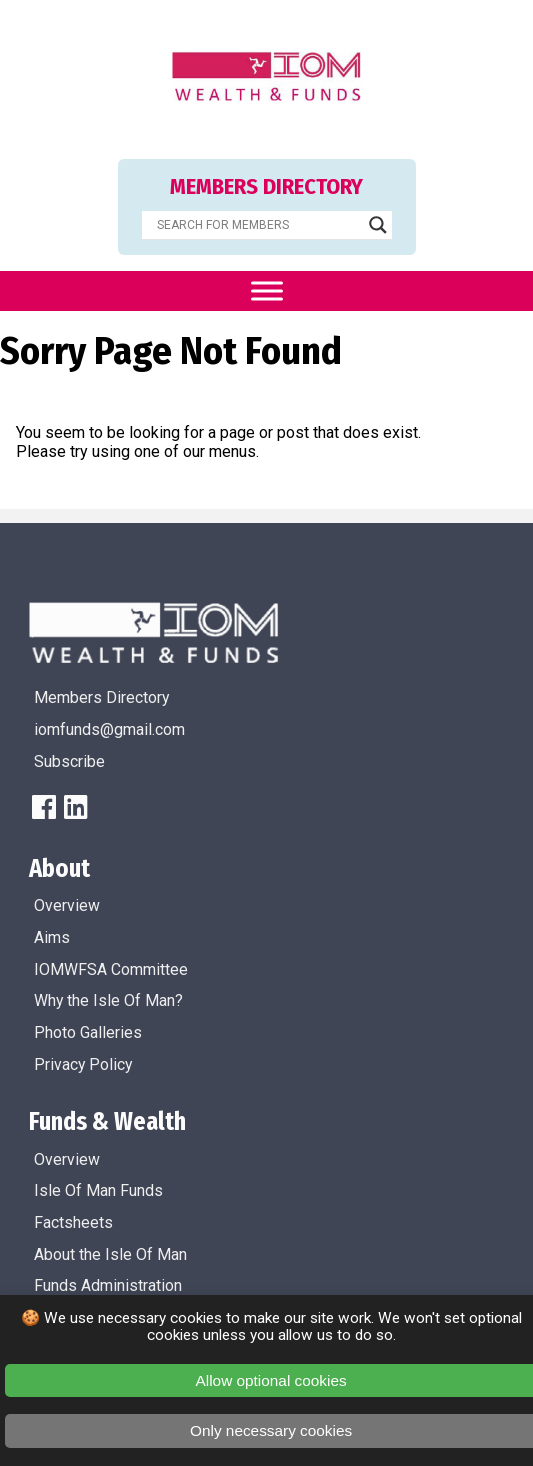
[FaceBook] (44, 807)
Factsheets (73, 1222)
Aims (52, 937)
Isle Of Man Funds (98, 1190)
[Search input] (258, 225)
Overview (67, 905)
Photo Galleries (88, 1032)
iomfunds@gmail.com (109, 729)
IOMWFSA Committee (111, 969)
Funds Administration (108, 1285)
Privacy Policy (83, 1064)
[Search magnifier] (378, 225)
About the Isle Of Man (110, 1254)
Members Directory (101, 697)
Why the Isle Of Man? (108, 1000)
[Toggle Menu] (267, 290)
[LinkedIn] (76, 807)
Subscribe (69, 761)
